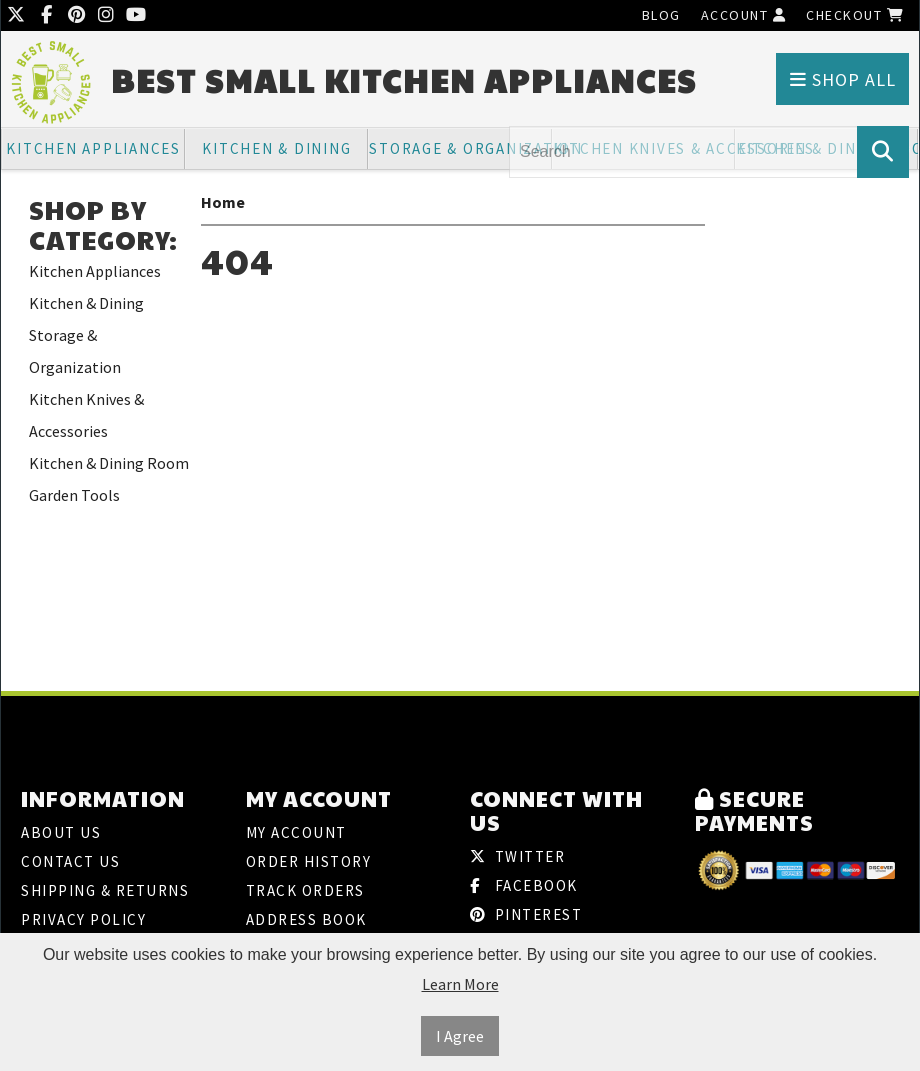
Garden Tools (74, 495)
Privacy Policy (83, 919)
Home (223, 202)
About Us (61, 832)
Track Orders (305, 890)
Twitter (517, 856)
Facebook (524, 885)
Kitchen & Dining (276, 148)
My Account (296, 832)
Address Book (306, 919)
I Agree (460, 1036)
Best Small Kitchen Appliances (404, 80)
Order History (309, 861)
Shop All (843, 79)
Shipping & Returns (105, 890)
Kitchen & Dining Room (109, 463)
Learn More (460, 984)
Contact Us (70, 861)
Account (744, 15)
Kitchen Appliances (93, 148)
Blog (661, 15)
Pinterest (526, 914)
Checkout (855, 15)
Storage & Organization (460, 148)
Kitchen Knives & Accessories (86, 415)
